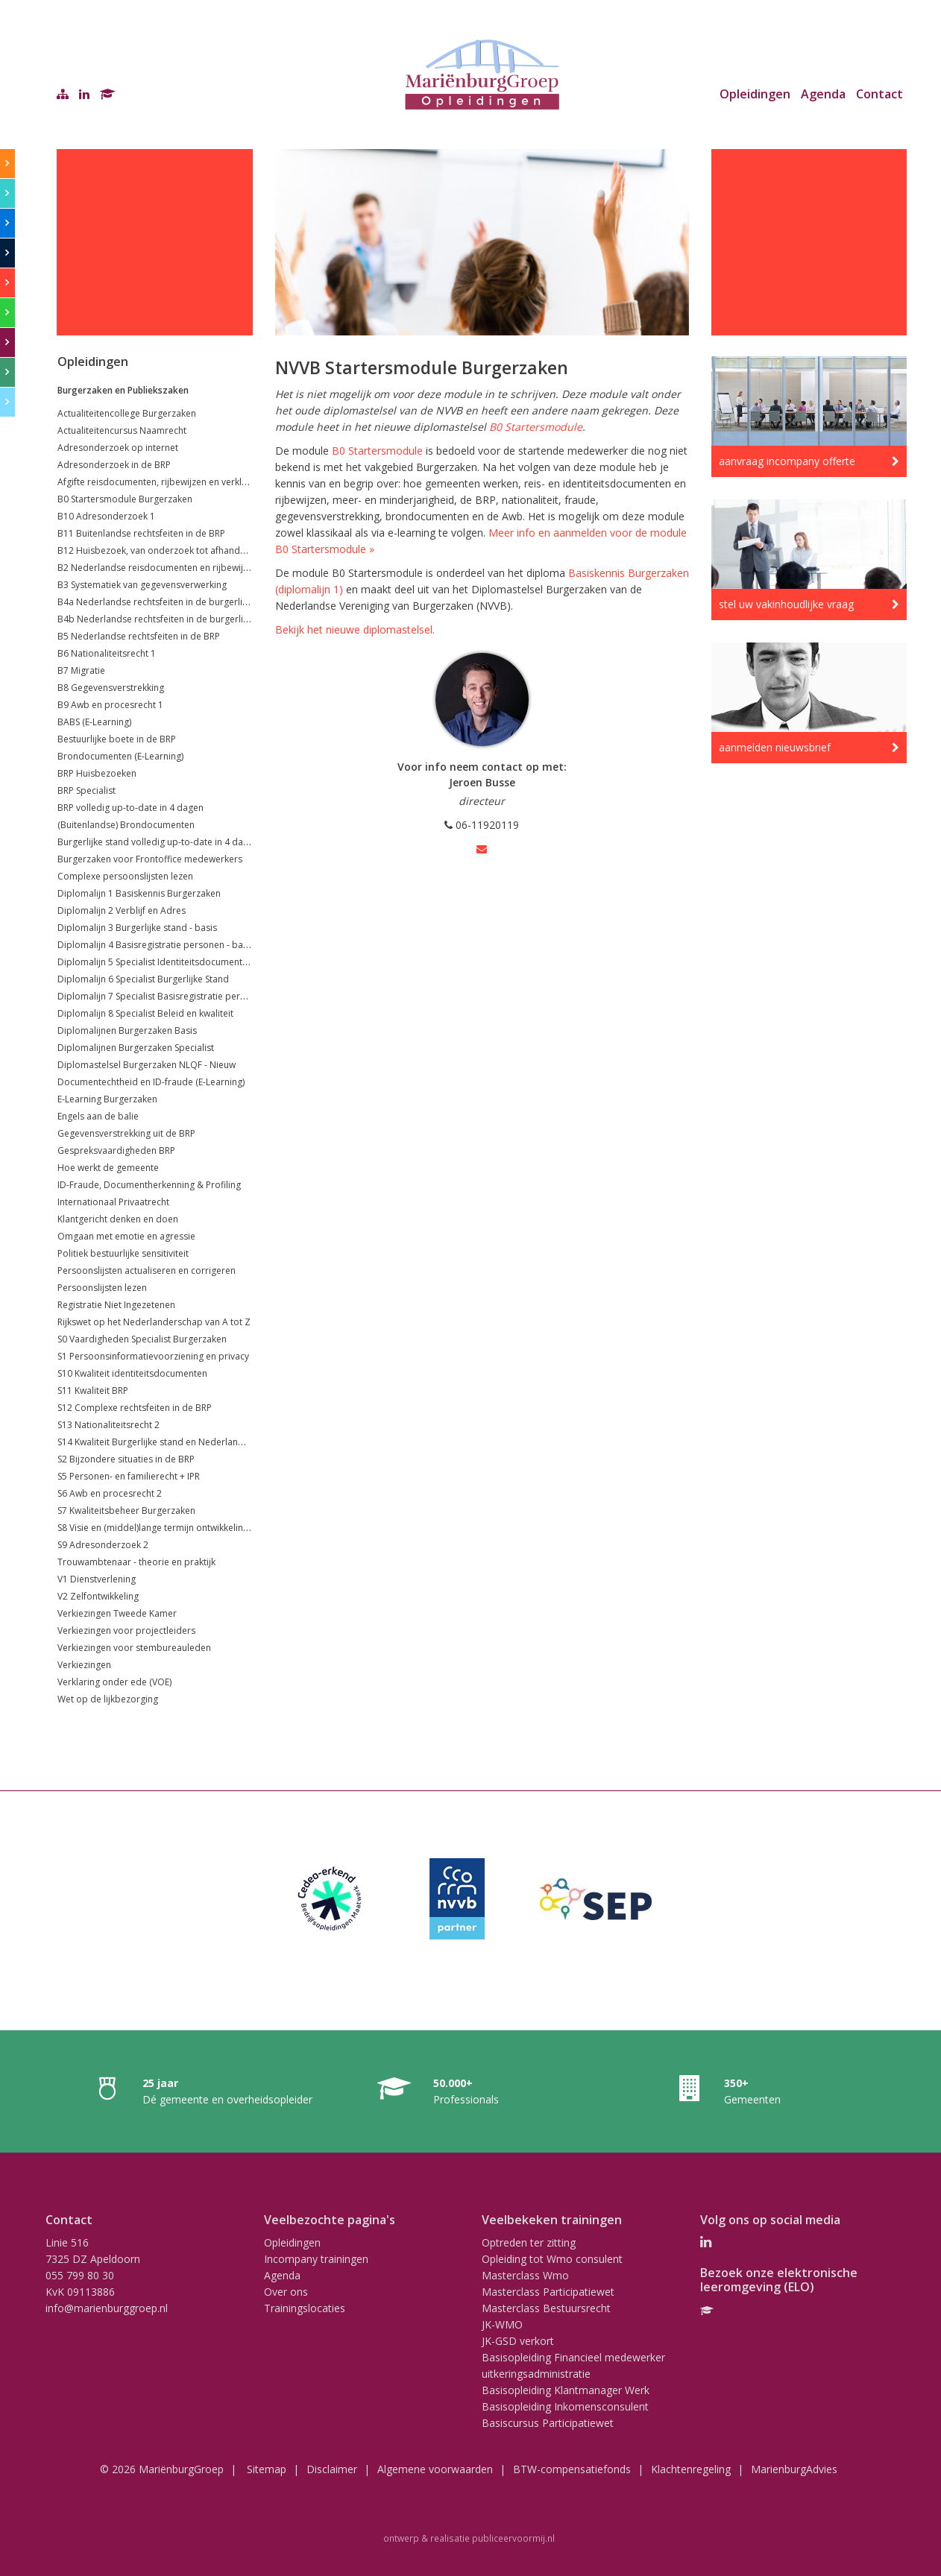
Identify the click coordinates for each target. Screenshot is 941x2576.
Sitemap (266, 2469)
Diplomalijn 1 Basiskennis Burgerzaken (139, 893)
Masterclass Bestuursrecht (546, 2308)
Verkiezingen (84, 1664)
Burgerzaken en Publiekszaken (123, 390)
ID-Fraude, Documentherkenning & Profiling (149, 1184)
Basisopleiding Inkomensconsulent (565, 2406)
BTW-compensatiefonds (572, 2469)
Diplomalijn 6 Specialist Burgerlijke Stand (143, 979)
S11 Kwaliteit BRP (92, 1390)
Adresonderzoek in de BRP (114, 464)
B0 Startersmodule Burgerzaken (124, 499)
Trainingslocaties (304, 2308)
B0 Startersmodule (535, 427)
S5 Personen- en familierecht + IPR (128, 1476)
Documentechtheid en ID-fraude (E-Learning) (151, 1082)
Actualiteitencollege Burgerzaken (126, 413)
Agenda (823, 94)
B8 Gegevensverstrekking (110, 687)
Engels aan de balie (98, 1116)
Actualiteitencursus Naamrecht (121, 430)
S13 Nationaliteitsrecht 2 (108, 1424)
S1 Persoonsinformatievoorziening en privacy (153, 1356)
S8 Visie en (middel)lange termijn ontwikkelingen (158, 1527)
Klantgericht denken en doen (117, 1219)
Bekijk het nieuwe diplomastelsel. (355, 629)
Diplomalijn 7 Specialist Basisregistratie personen (161, 996)
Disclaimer (331, 2469)
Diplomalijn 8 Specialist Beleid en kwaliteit (145, 1013)
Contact (879, 94)
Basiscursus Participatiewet (548, 2423)
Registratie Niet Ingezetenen (116, 1304)
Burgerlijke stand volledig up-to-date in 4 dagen (158, 842)
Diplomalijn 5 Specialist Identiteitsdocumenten (155, 962)
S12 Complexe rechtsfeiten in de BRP (134, 1407)
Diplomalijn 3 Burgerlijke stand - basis (137, 927)
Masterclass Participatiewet (548, 2292)
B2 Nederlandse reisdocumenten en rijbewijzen (157, 567)
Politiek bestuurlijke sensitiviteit (123, 1253)
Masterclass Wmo (525, 2275)
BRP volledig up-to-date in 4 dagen (130, 807)
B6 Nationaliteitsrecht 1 (106, 653)
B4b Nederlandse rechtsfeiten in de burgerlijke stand (169, 619)
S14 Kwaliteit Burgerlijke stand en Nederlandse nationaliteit (181, 1442)
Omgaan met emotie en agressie (126, 1236)
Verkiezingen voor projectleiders (126, 1630)
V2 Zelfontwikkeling (98, 1596)
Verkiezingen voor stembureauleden (134, 1647)
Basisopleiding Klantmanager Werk (565, 2390)
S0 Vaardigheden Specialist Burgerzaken (142, 1339)
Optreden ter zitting (529, 2242)
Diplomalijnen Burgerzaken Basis (127, 1030)
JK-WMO (502, 2324)
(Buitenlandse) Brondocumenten (126, 824)
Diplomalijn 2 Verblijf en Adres (121, 910)
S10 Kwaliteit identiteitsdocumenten (132, 1373)
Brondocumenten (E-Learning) (120, 756)
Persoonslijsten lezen (102, 1287)
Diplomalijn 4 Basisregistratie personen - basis (155, 944)
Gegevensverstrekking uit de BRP (126, 1133)
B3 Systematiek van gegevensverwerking (142, 584)
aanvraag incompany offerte (787, 461)
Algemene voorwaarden (435, 2469)
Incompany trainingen (316, 2259)
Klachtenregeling (691, 2469)
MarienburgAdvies (794, 2469)
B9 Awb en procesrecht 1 (110, 704)
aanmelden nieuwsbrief (775, 747)
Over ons (286, 2292)
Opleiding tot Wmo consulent (552, 2259)
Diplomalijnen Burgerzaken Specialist (135, 1047)
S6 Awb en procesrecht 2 (109, 1493)
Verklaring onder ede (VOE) (114, 1682)
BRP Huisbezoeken (96, 773)
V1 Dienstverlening (96, 1579)
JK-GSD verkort (518, 2341)
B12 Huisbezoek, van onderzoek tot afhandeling (158, 550)
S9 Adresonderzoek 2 (102, 1544)
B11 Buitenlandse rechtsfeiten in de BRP (141, 533)
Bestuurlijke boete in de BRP (116, 739)
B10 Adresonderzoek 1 (106, 516)
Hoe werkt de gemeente (108, 1167)
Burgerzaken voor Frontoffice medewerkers (149, 859)
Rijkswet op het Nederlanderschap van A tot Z (154, 1322)
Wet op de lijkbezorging (107, 1699)
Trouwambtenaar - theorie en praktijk (136, 1562)
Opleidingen (755, 94)
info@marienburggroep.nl (106, 2308)
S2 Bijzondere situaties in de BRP (126, 1459)
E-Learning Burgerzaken (107, 1099)
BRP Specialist (86, 790)
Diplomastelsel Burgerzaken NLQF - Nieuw (146, 1064)
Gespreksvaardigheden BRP (116, 1150)
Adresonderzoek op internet (117, 447)
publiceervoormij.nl (513, 2538)
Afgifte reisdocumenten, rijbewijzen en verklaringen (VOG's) (182, 482)
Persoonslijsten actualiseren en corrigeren (146, 1270)
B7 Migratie (81, 670)
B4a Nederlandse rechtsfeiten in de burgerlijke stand (168, 602)
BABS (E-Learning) (94, 722)
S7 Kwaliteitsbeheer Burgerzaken (126, 1510)
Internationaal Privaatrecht (113, 1202)
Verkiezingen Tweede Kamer (117, 1613)
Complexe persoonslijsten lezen (125, 876)
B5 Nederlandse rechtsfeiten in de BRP (138, 636)
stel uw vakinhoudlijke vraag (786, 604)
